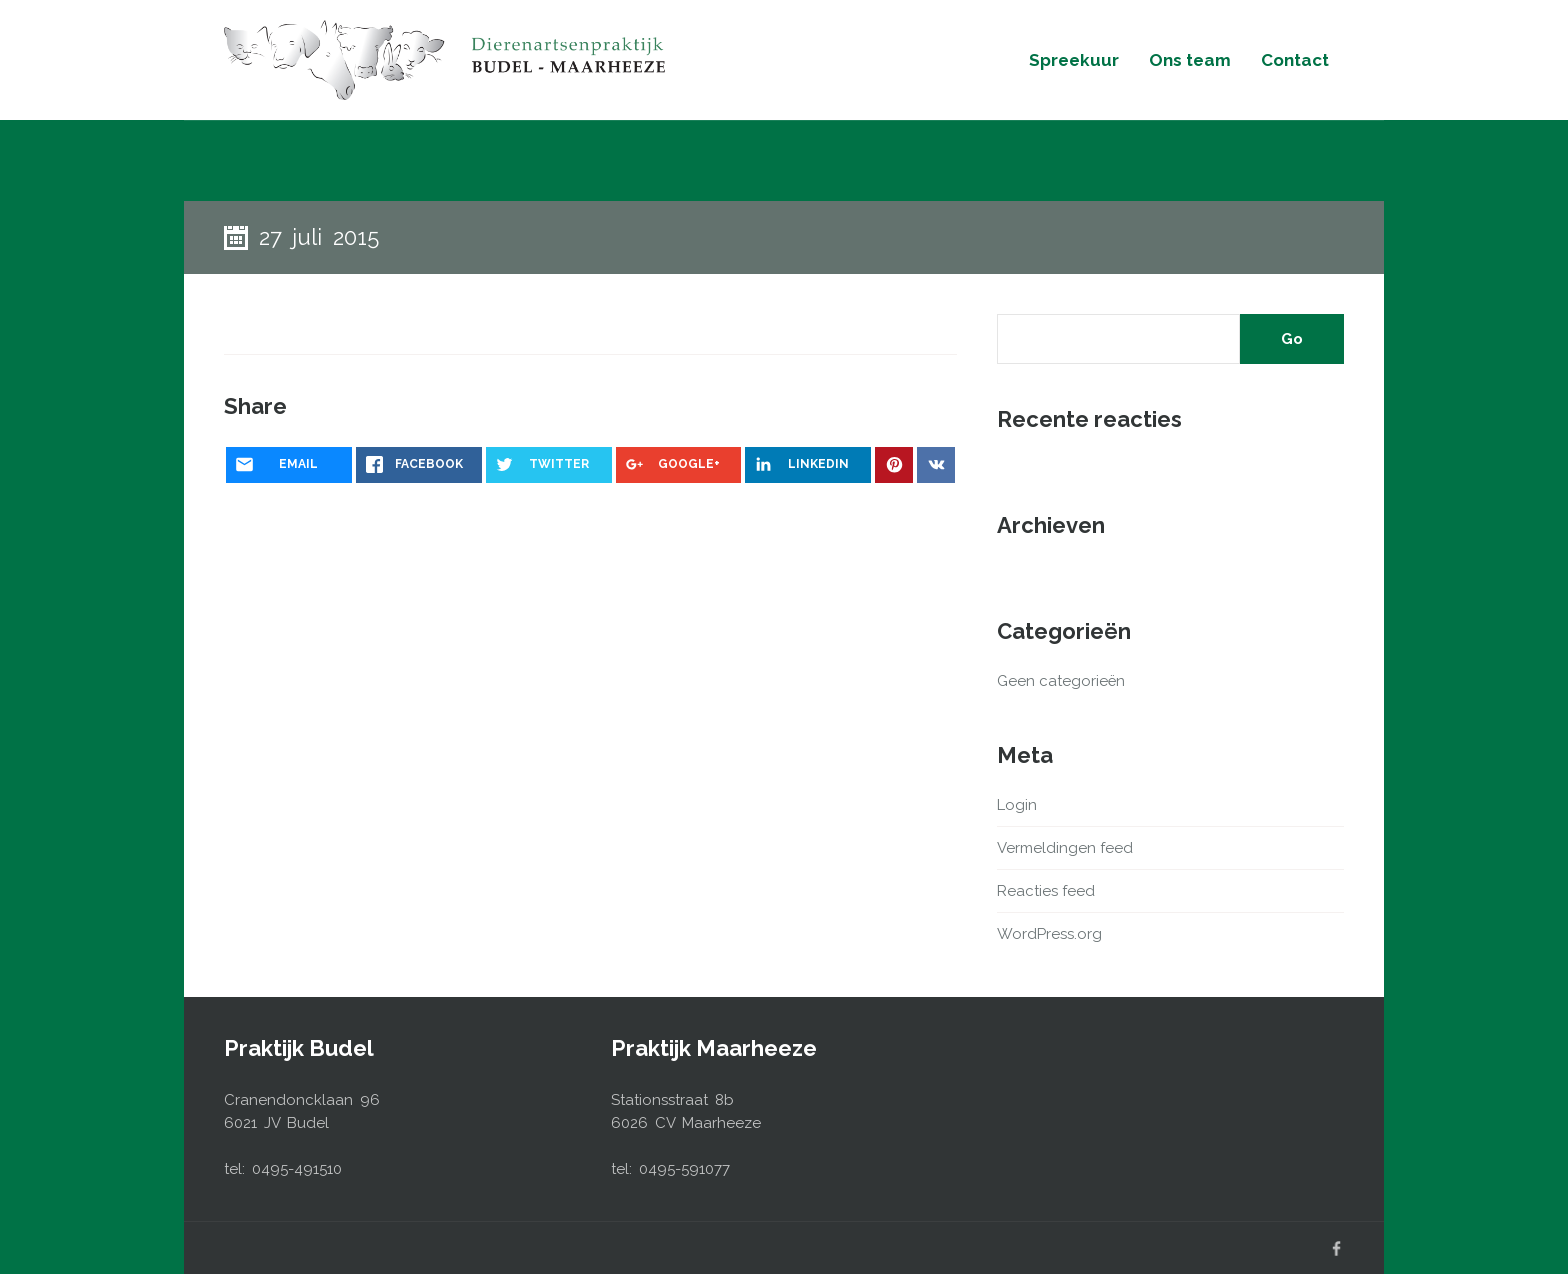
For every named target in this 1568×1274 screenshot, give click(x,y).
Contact (1295, 60)
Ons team (1190, 60)
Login (1017, 805)
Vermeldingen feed (1065, 848)
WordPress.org (1049, 934)
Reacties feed (1046, 891)
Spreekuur (1074, 60)
